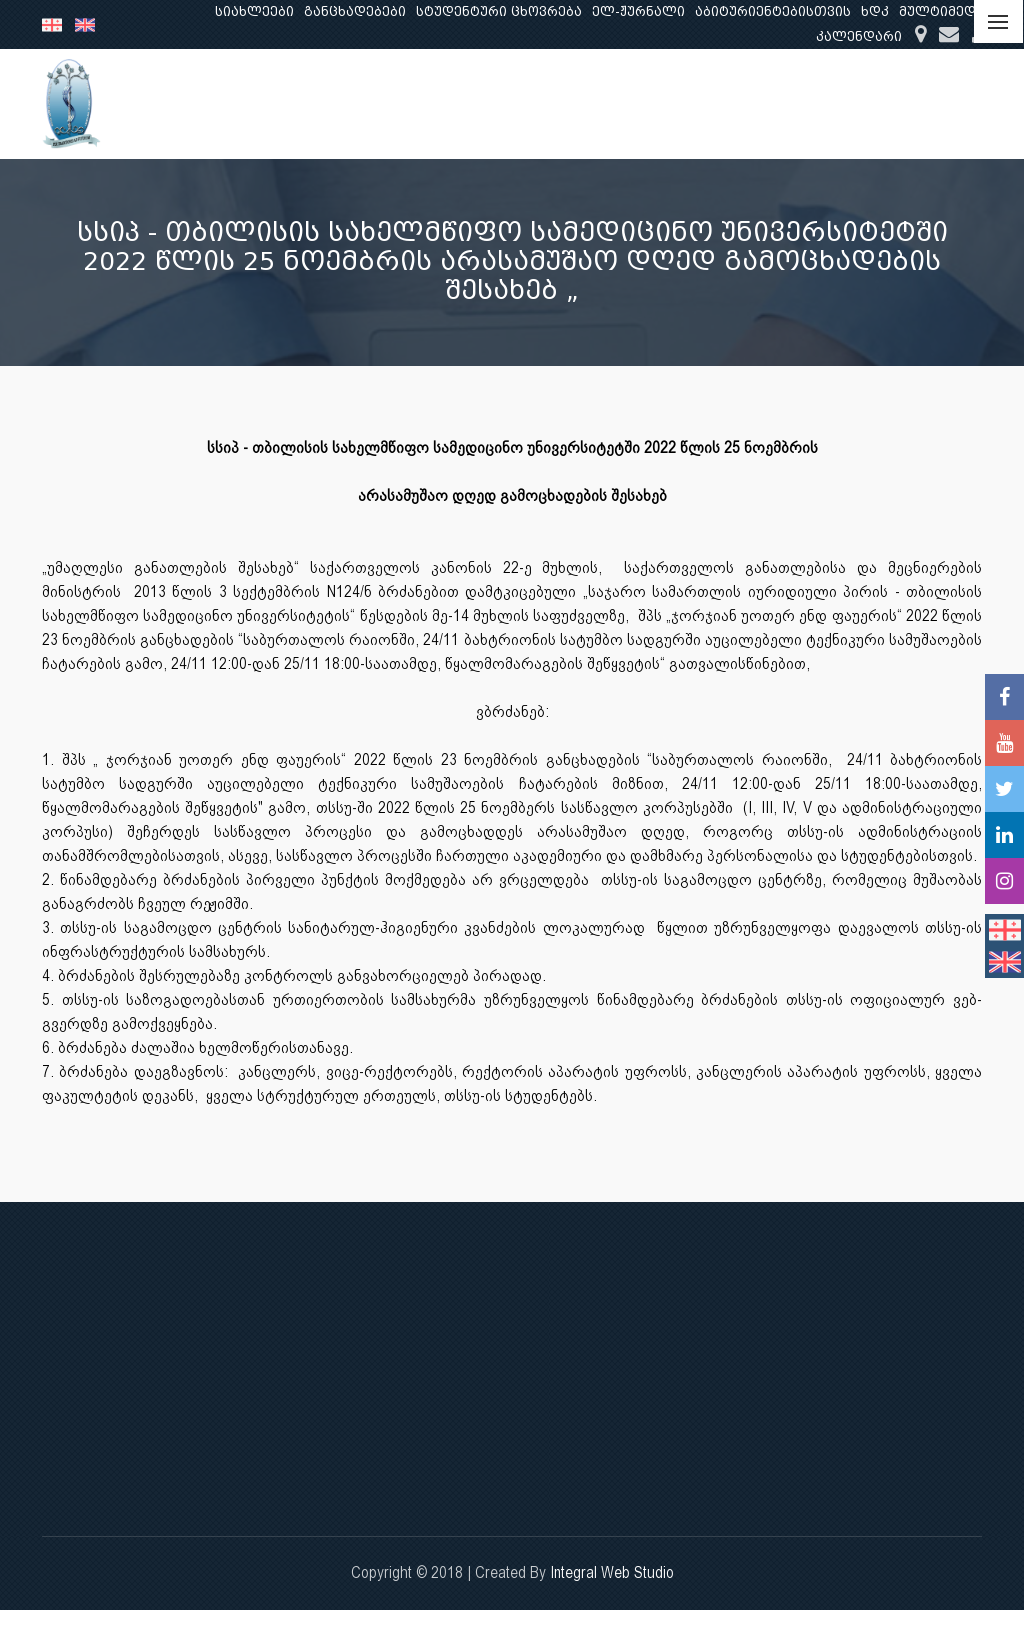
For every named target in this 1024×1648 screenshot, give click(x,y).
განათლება (589, 103)
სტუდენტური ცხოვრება (499, 11)
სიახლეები (254, 11)
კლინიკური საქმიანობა (838, 103)
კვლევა (691, 103)
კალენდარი (859, 36)
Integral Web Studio (612, 1572)
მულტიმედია (945, 11)
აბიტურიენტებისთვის (773, 11)
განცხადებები (355, 11)
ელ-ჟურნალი (638, 11)
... (963, 103)
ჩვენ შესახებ (467, 103)
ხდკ (875, 11)
